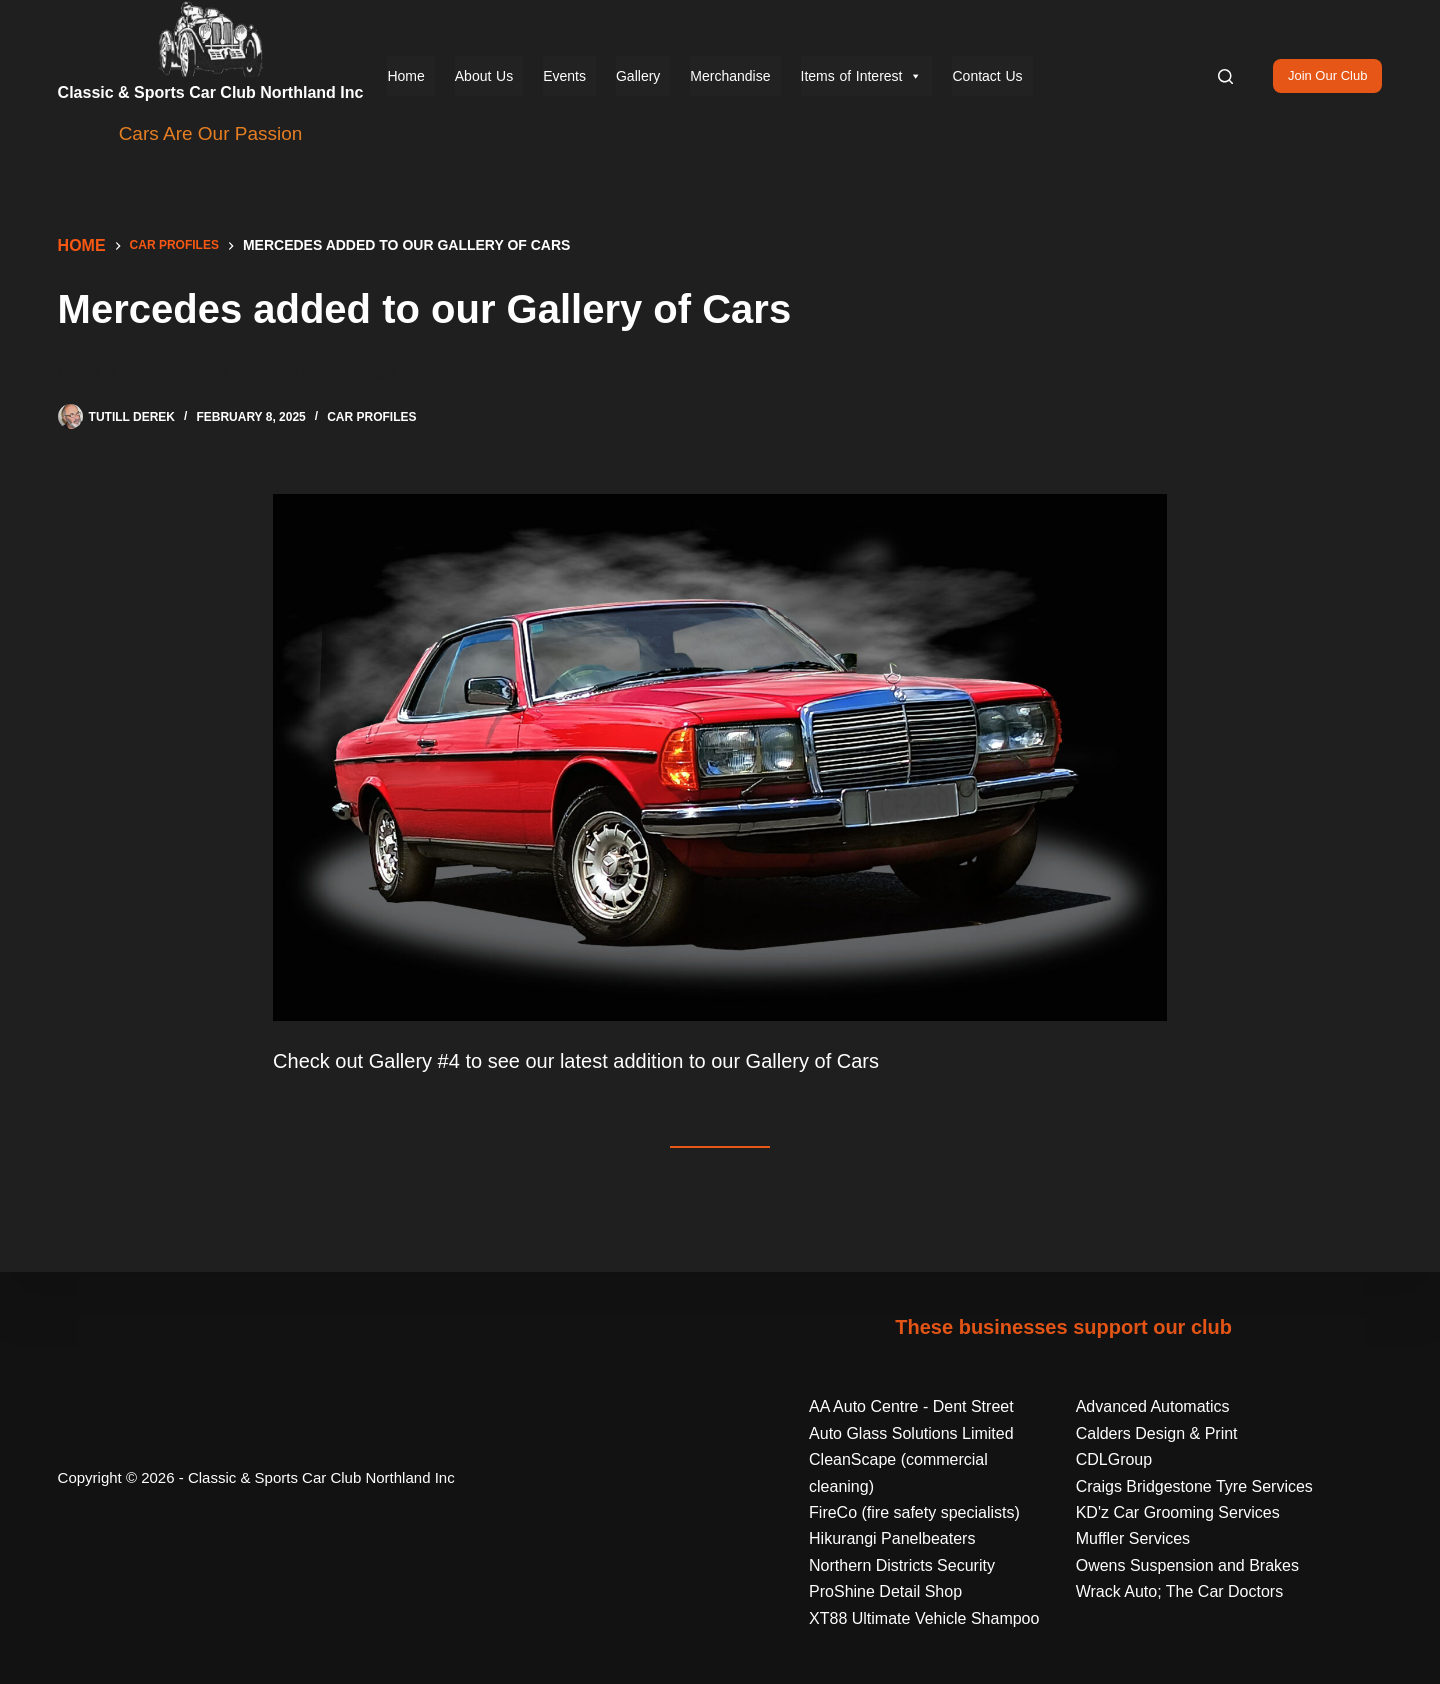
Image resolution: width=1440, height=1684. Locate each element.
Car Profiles (371, 417)
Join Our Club (1327, 75)
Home (405, 76)
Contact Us (987, 76)
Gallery (638, 76)
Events (564, 76)
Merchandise (730, 76)
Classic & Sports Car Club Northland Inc (211, 92)
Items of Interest (862, 76)
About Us (484, 76)
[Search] (1225, 76)
